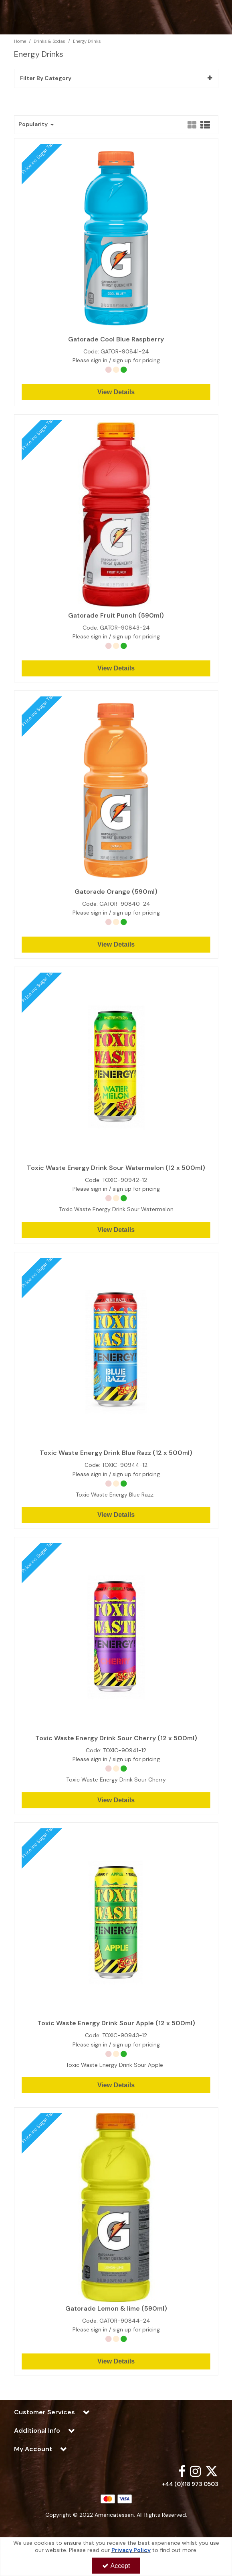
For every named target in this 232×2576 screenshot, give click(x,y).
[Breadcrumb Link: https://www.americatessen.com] (20, 41)
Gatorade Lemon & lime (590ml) (116, 2309)
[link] (182, 2471)
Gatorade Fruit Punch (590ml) (116, 616)
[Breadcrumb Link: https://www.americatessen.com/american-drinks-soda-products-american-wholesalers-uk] (49, 41)
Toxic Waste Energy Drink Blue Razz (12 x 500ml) (116, 1453)
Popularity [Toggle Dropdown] (33, 124)
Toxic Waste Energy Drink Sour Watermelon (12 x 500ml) (116, 1168)
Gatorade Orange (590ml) (116, 892)
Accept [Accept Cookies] (116, 2565)
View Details (116, 392)
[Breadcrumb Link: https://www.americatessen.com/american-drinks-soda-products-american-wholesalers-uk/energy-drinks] (87, 41)
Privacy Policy (131, 2550)
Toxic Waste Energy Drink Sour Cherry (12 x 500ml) (116, 1738)
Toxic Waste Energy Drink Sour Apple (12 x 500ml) (116, 2023)
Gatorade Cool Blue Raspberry (116, 339)
